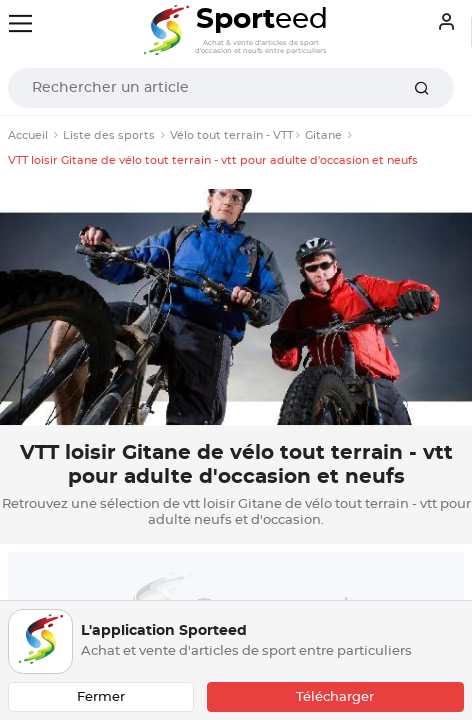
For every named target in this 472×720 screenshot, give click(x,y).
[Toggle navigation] (20, 23)
